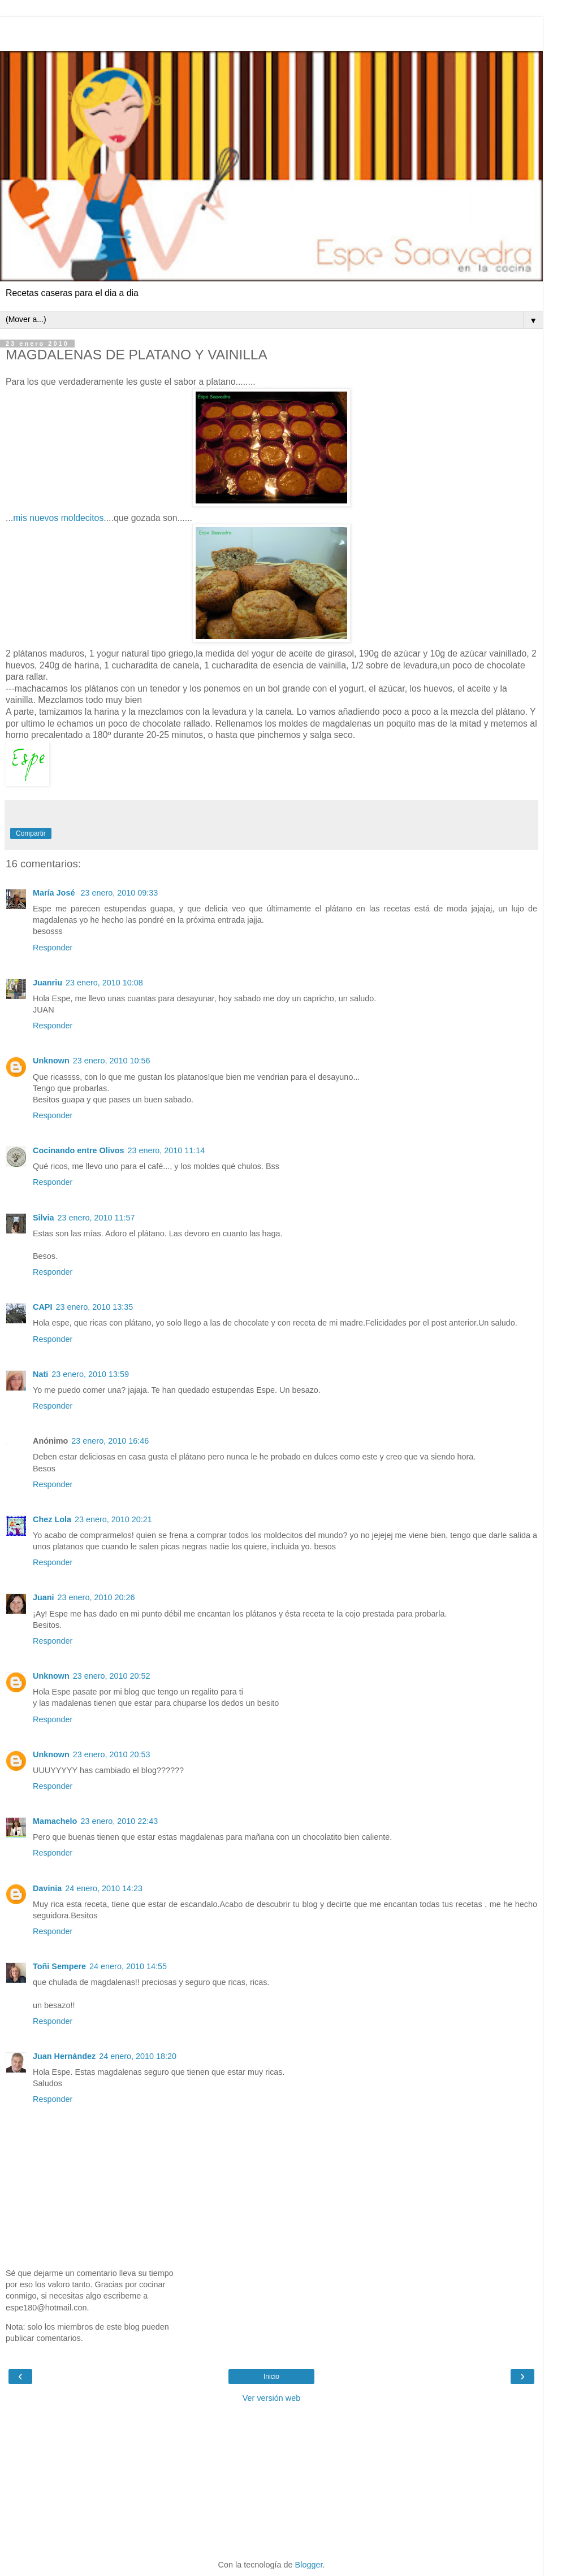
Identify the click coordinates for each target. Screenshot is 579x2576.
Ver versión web (271, 2398)
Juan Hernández (64, 2056)
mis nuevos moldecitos (58, 518)
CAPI (42, 1306)
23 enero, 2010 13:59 (90, 1374)
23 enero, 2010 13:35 (94, 1306)
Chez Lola (52, 1519)
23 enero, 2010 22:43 (119, 1821)
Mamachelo (55, 1821)
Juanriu (47, 982)
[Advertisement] (271, 31)
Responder (52, 947)
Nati (40, 1374)
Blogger (309, 2564)
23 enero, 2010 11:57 (96, 1217)
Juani (43, 1597)
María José (55, 892)
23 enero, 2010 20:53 (111, 1754)
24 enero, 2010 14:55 (128, 1966)
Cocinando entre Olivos (78, 1150)
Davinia (47, 1888)
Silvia (43, 1217)
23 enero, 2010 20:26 (96, 1597)
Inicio (271, 2376)
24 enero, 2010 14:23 (103, 1888)
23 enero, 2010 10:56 (111, 1060)
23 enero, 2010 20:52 (111, 1675)
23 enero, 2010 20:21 (113, 1519)
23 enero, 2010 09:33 (119, 892)
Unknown (51, 1060)
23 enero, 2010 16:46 (110, 1440)
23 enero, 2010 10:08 (104, 982)
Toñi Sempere (59, 1966)
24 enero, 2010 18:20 (137, 2056)
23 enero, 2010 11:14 (166, 1150)
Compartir (31, 833)
